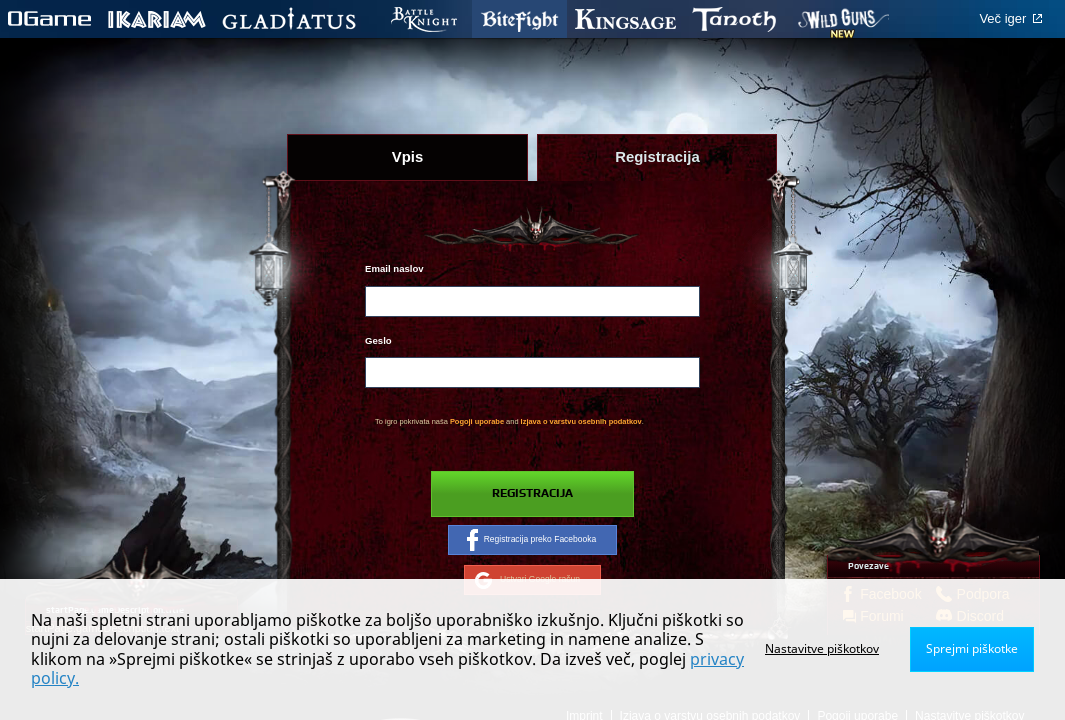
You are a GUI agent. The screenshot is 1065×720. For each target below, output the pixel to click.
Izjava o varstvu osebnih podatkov (581, 421)
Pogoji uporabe (477, 421)
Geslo (378, 340)
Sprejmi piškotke (972, 648)
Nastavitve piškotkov (822, 648)
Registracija (532, 493)
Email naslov (394, 268)
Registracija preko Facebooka (532, 540)
